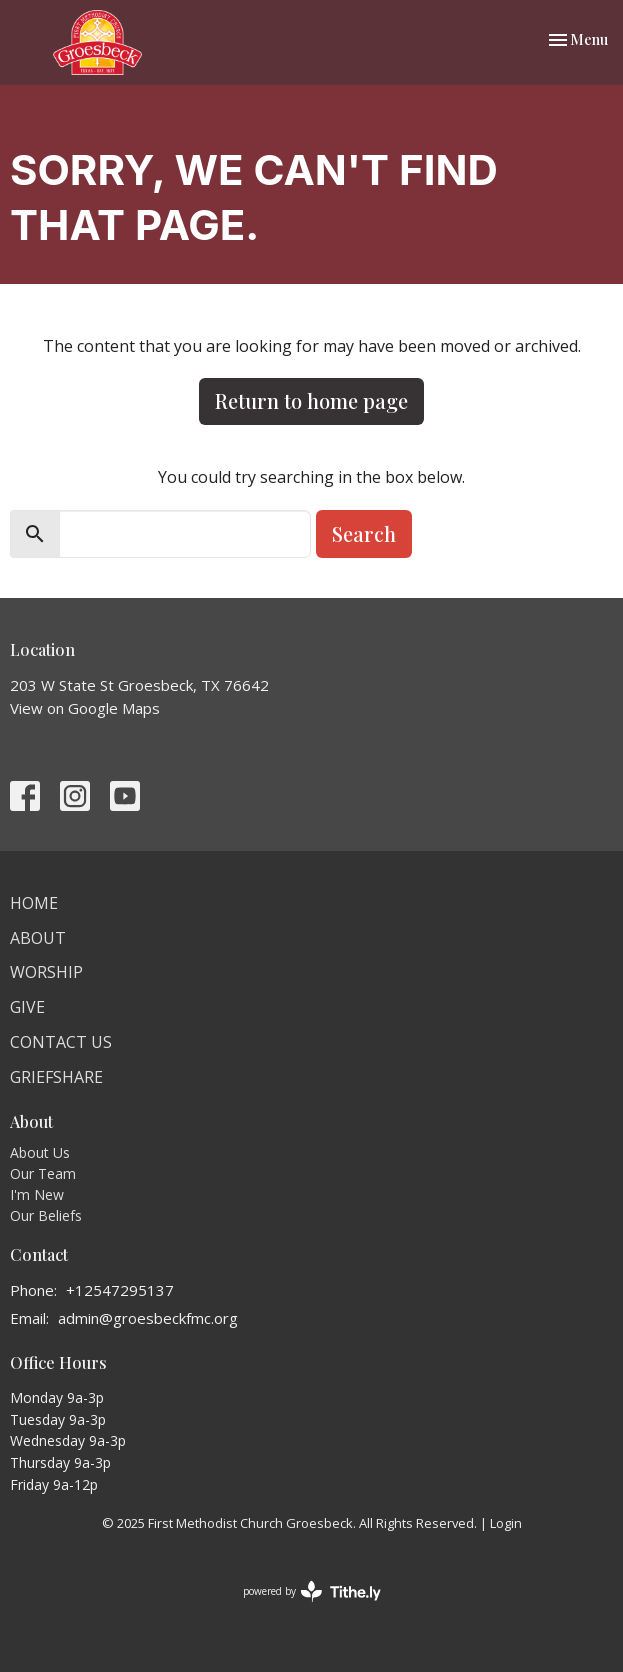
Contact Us (61, 1042)
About (38, 938)
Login (506, 1523)
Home (34, 903)
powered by (312, 1591)
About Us (40, 1152)
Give (27, 1007)
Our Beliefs (46, 1215)
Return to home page (311, 400)
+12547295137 (120, 1290)
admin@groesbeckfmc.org (148, 1318)
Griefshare (56, 1077)
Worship (46, 972)
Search (364, 533)
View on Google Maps (85, 708)
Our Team (43, 1173)
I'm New (37, 1194)
